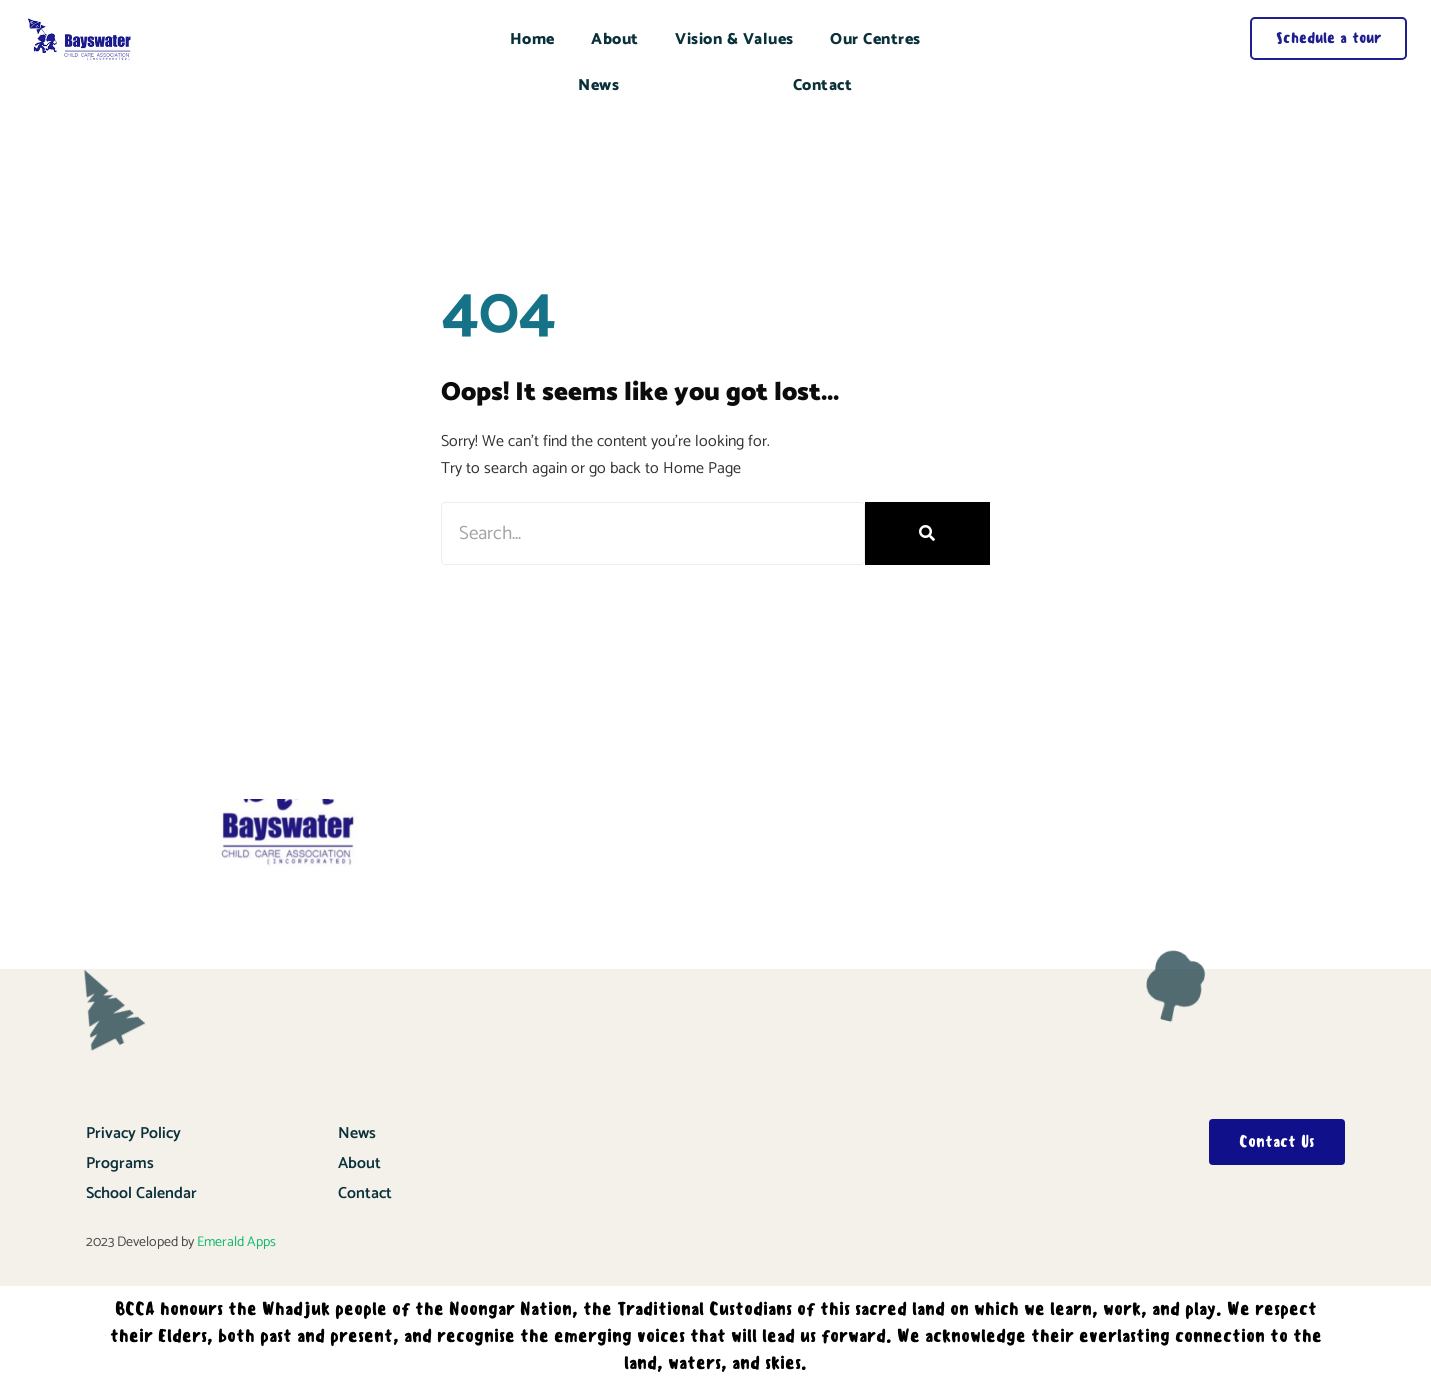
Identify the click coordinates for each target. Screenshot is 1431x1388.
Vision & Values (734, 39)
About (615, 39)
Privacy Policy (133, 1133)
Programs (120, 1163)
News (598, 85)
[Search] (927, 533)
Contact (823, 85)
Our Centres (875, 39)
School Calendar (141, 1193)
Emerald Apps (236, 1242)
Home (532, 39)
